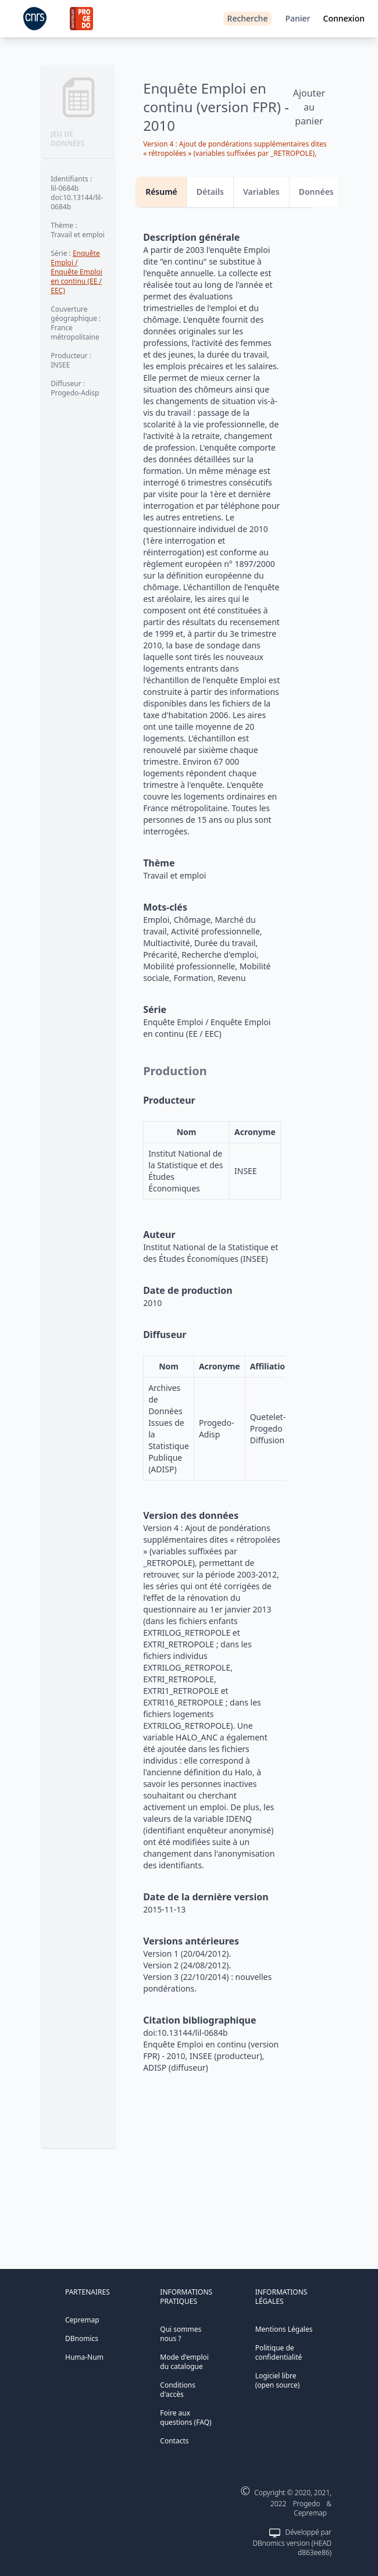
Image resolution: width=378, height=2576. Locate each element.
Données (316, 191)
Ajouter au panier (309, 107)
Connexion (344, 18)
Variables (261, 191)
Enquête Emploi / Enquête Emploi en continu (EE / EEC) (76, 271)
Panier (297, 18)
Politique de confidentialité (278, 2352)
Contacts (174, 2441)
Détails (210, 191)
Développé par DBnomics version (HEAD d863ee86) (292, 2542)
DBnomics (81, 2338)
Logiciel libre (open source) (277, 2380)
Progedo (306, 2504)
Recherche (247, 18)
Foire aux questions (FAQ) (185, 2417)
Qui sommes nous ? (180, 2333)
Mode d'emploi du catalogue (184, 2361)
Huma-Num (84, 2357)
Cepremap (82, 2320)
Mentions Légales (284, 2329)
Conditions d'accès (177, 2389)
